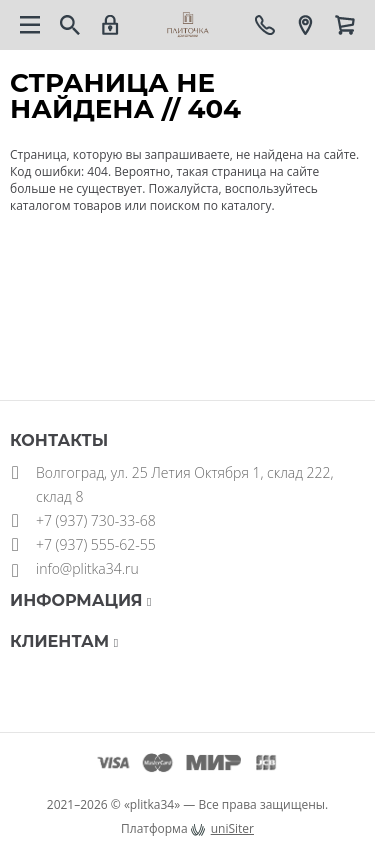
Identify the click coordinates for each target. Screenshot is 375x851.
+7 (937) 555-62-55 (96, 544)
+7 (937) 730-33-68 (96, 520)
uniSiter (232, 828)
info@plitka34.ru (87, 568)
